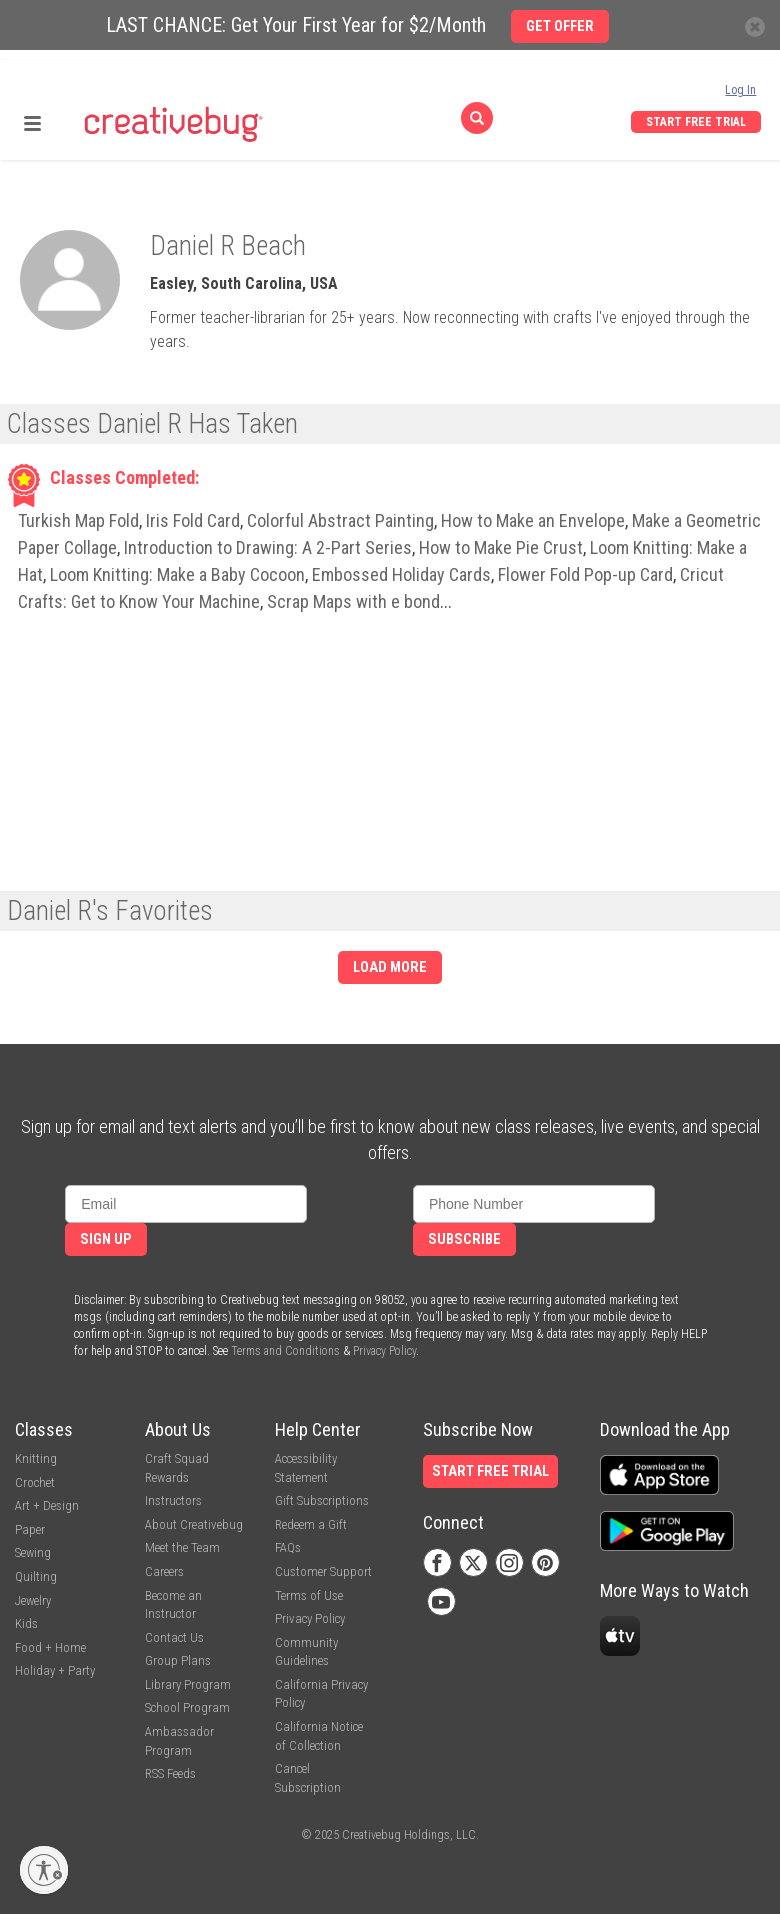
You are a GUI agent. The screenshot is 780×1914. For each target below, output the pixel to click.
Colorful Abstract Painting (340, 520)
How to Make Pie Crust (501, 547)
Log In (740, 90)
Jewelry (33, 1600)
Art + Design (47, 1505)
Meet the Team (182, 1547)
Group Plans (178, 1660)
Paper (30, 1529)
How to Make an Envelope (533, 520)
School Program (187, 1707)
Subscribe (464, 1239)
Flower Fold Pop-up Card (585, 574)
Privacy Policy (384, 1351)
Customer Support (323, 1571)
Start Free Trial (696, 122)
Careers (164, 1571)
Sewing (33, 1552)
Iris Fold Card (193, 520)
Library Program (188, 1684)
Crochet (35, 1482)
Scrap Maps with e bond (353, 601)
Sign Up (106, 1239)
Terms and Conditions (285, 1351)
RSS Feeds (170, 1773)
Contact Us (174, 1637)
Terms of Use (309, 1595)
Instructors (173, 1500)
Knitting (36, 1458)
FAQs (288, 1547)
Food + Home (50, 1647)
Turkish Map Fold (78, 520)
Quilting (36, 1576)
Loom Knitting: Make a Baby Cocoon (177, 574)
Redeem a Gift (311, 1524)
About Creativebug (194, 1524)
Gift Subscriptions (322, 1500)
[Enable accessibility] (44, 1870)
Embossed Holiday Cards (401, 574)
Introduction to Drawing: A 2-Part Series (268, 547)
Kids (26, 1623)
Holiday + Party (55, 1670)
